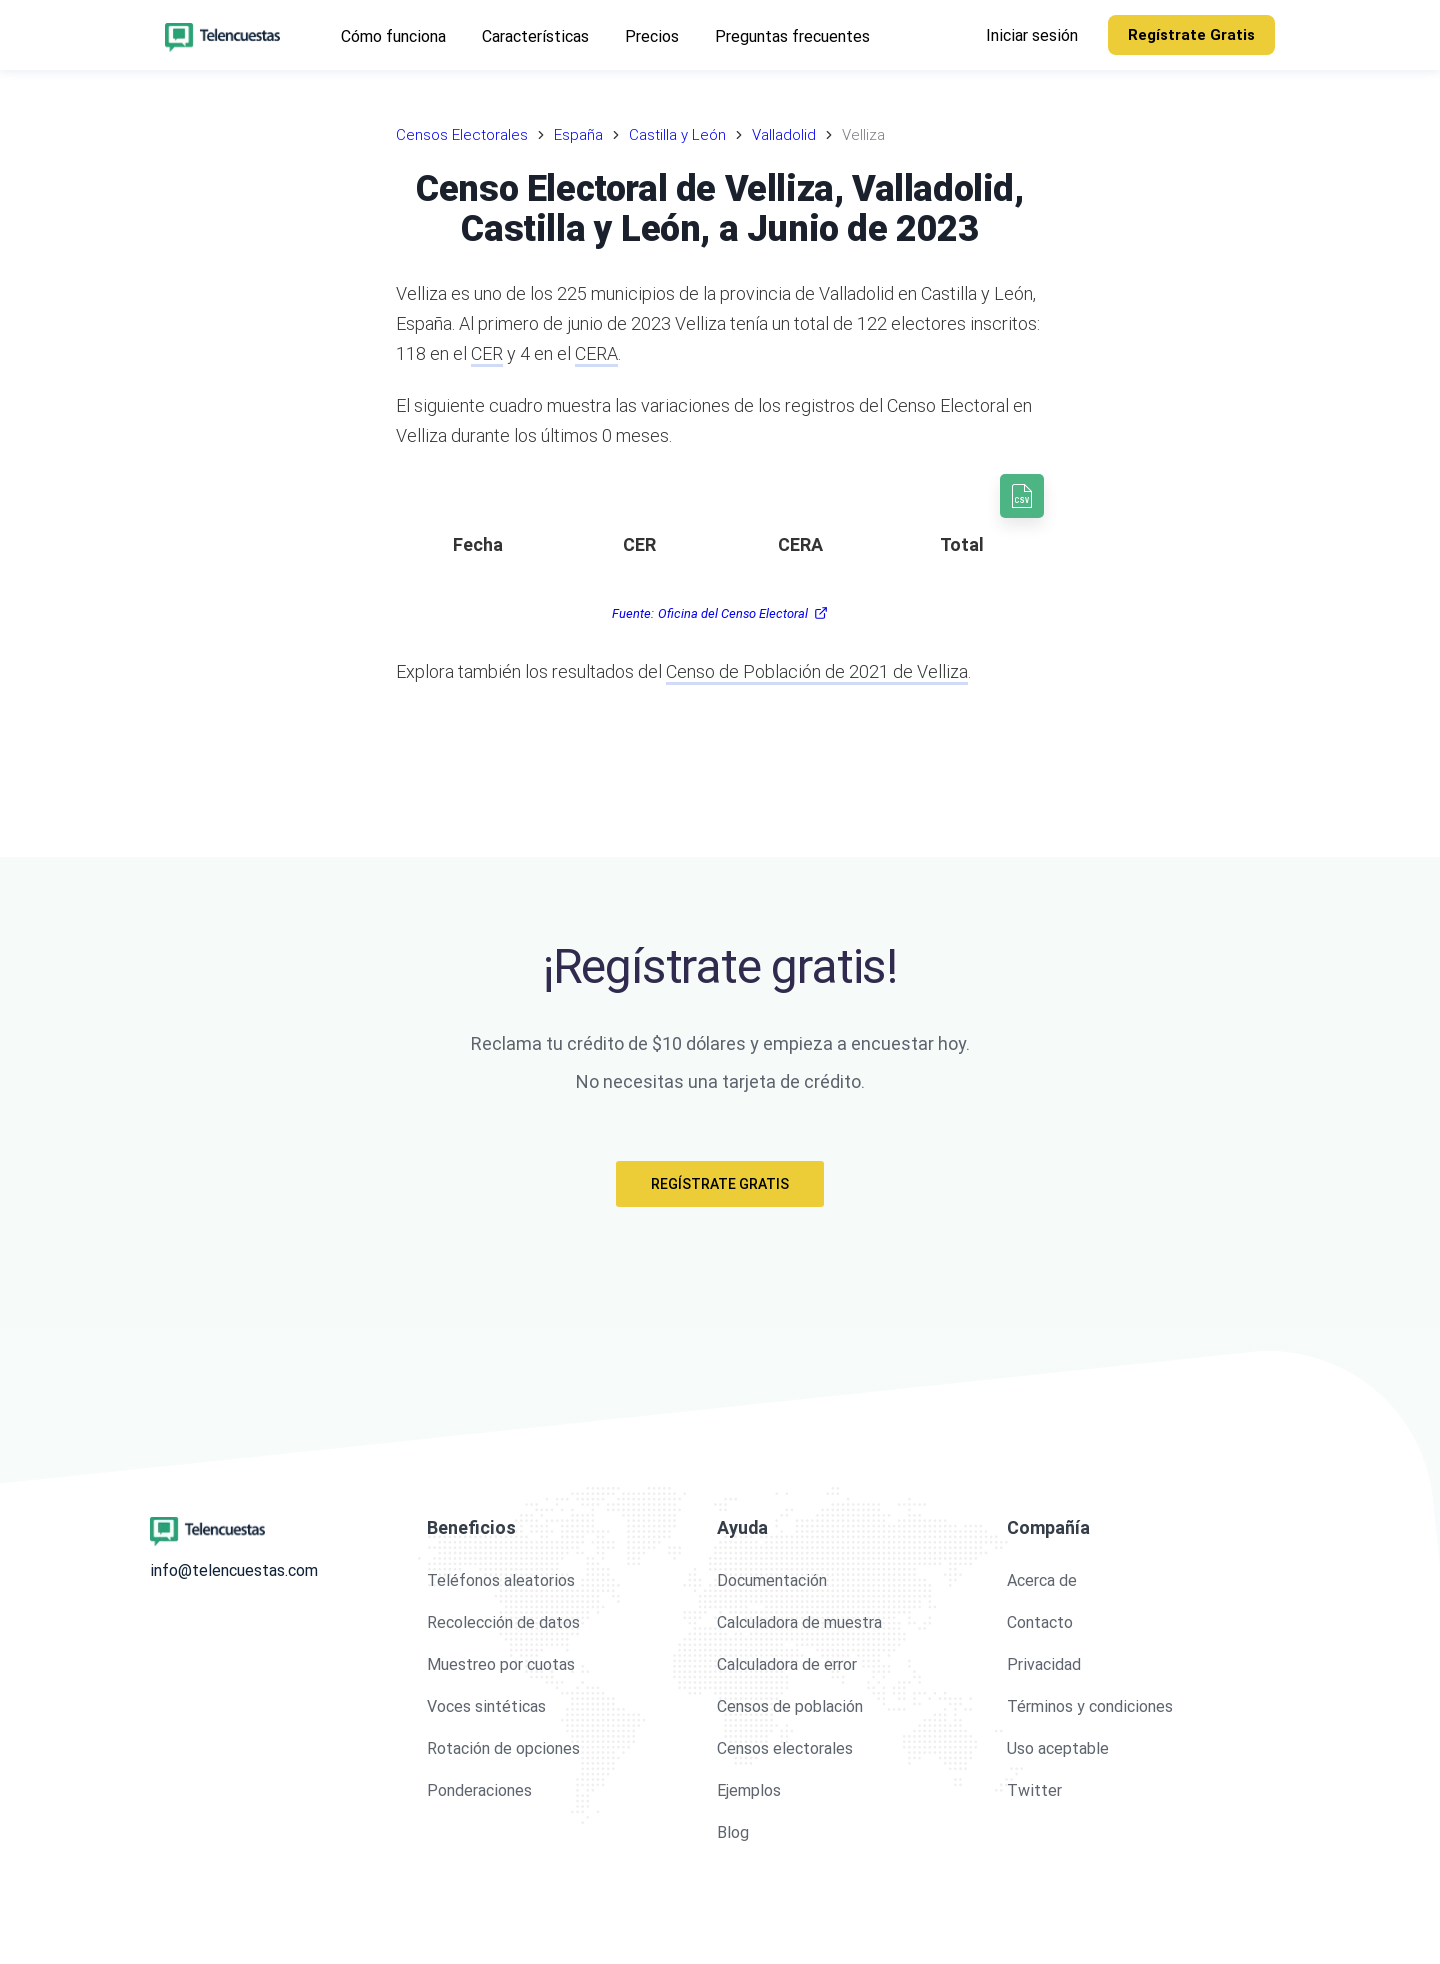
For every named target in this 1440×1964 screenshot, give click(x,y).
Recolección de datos (503, 1622)
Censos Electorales (462, 135)
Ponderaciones (479, 1790)
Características (535, 36)
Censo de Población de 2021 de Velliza (817, 671)
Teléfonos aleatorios (501, 1580)
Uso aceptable (1058, 1748)
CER (487, 353)
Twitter (1034, 1790)
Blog (733, 1832)
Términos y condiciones (1090, 1706)
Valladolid (784, 135)
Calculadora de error (787, 1664)
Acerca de (1042, 1580)
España (578, 135)
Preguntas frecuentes (792, 36)
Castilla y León (677, 135)
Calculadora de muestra (799, 1622)
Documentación (772, 1580)
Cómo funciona (393, 36)
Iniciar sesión (1032, 35)
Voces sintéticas (486, 1706)
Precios (652, 36)
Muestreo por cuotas (501, 1664)
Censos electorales (785, 1748)
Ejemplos (749, 1790)
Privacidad (1044, 1664)
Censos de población (790, 1706)
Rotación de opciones (503, 1748)
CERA (596, 353)
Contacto (1040, 1622)
